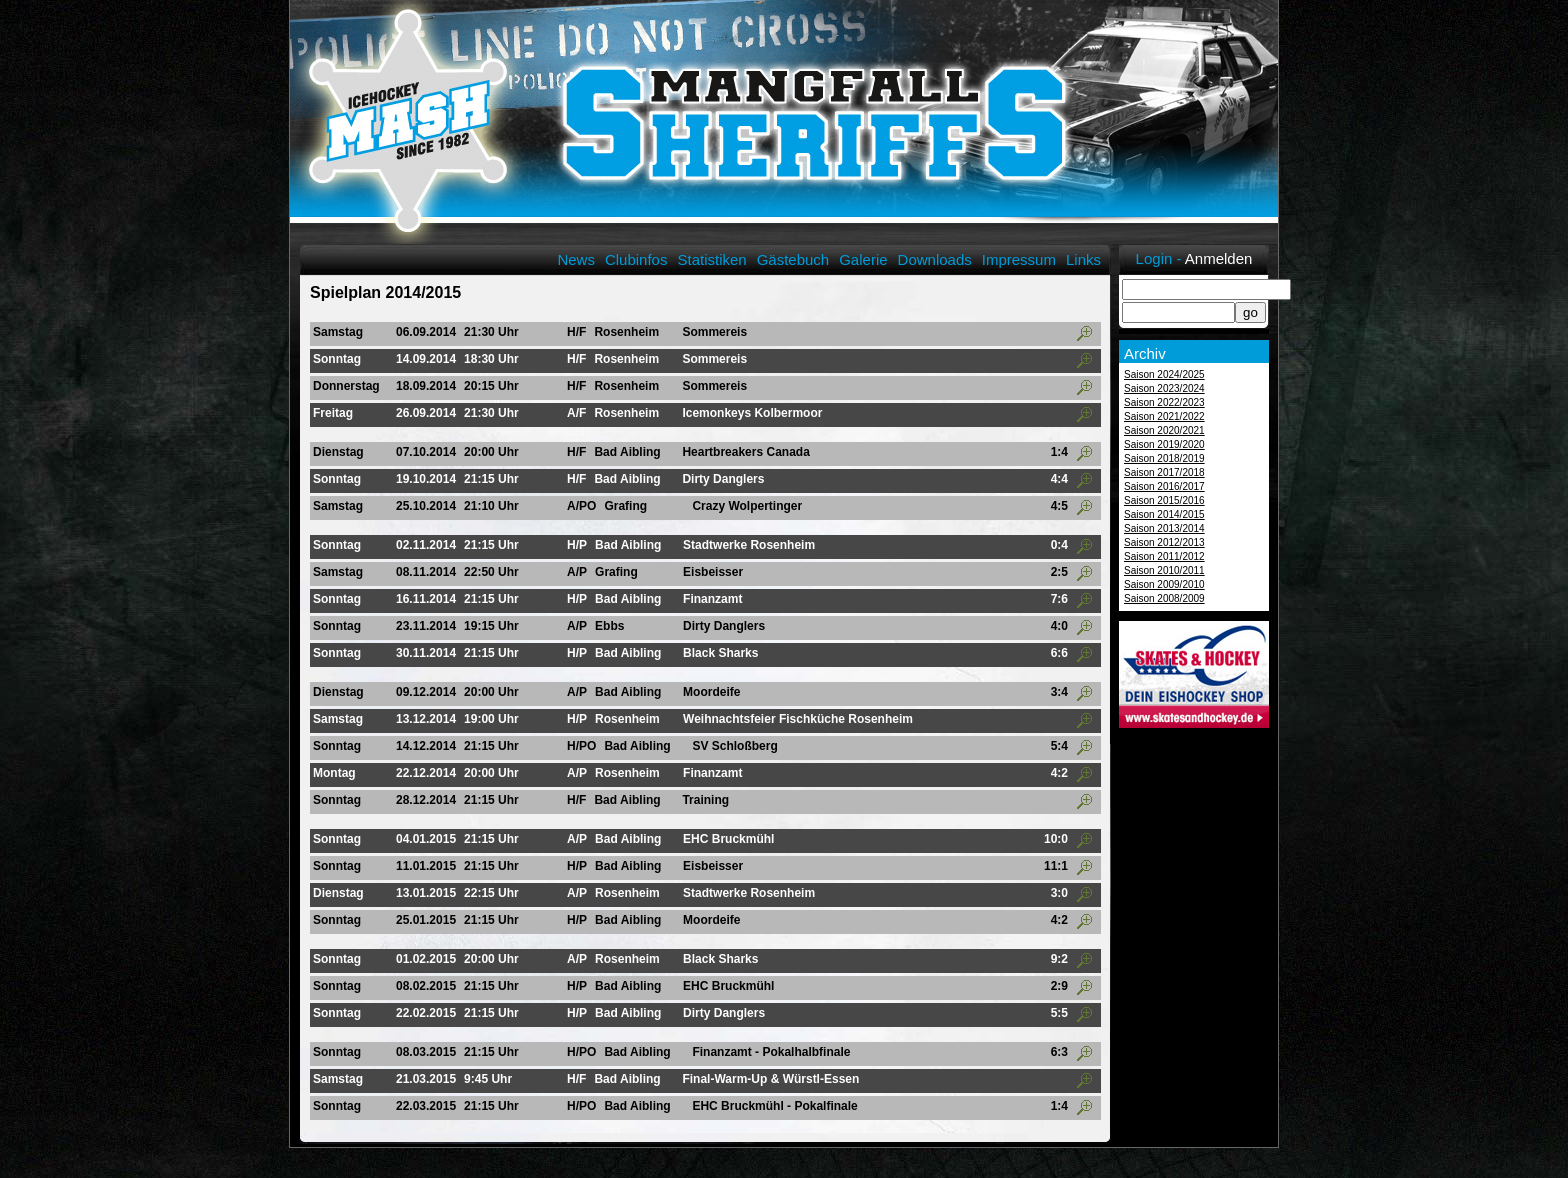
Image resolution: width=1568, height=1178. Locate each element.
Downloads (935, 259)
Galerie (863, 259)
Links (1083, 259)
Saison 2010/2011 (1164, 570)
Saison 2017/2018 (1164, 472)
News (576, 259)
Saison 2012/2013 (1164, 542)
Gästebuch (793, 259)
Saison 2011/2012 (1164, 556)
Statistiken (711, 259)
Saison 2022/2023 (1164, 402)
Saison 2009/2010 (1164, 584)
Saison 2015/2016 (1164, 500)
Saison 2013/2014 (1164, 528)
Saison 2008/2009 (1164, 598)
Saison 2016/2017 (1164, 486)
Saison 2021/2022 (1164, 416)
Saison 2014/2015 (1164, 514)
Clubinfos (636, 259)
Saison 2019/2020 (1164, 444)
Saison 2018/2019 (1164, 458)
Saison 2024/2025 (1164, 374)
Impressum (1019, 259)
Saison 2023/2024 (1164, 388)
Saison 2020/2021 (1164, 430)
